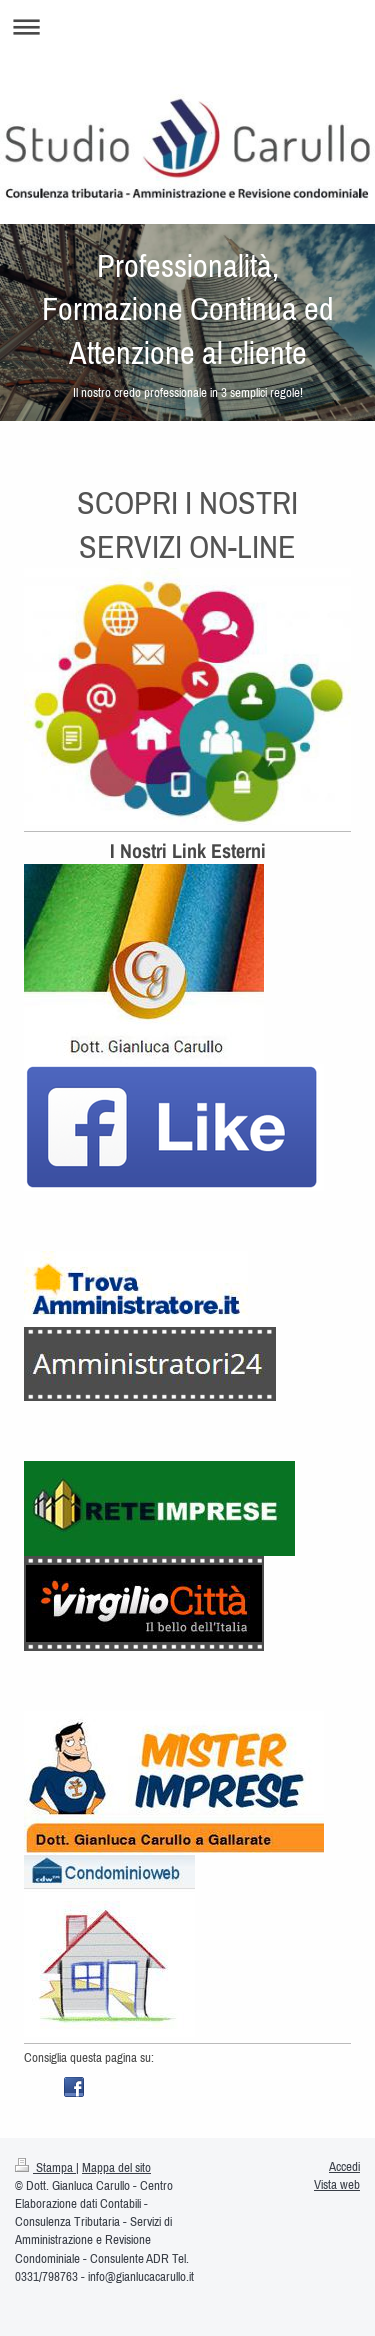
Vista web (337, 2184)
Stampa (45, 2167)
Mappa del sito (116, 2167)
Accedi (344, 2166)
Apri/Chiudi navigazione (187, 26)
